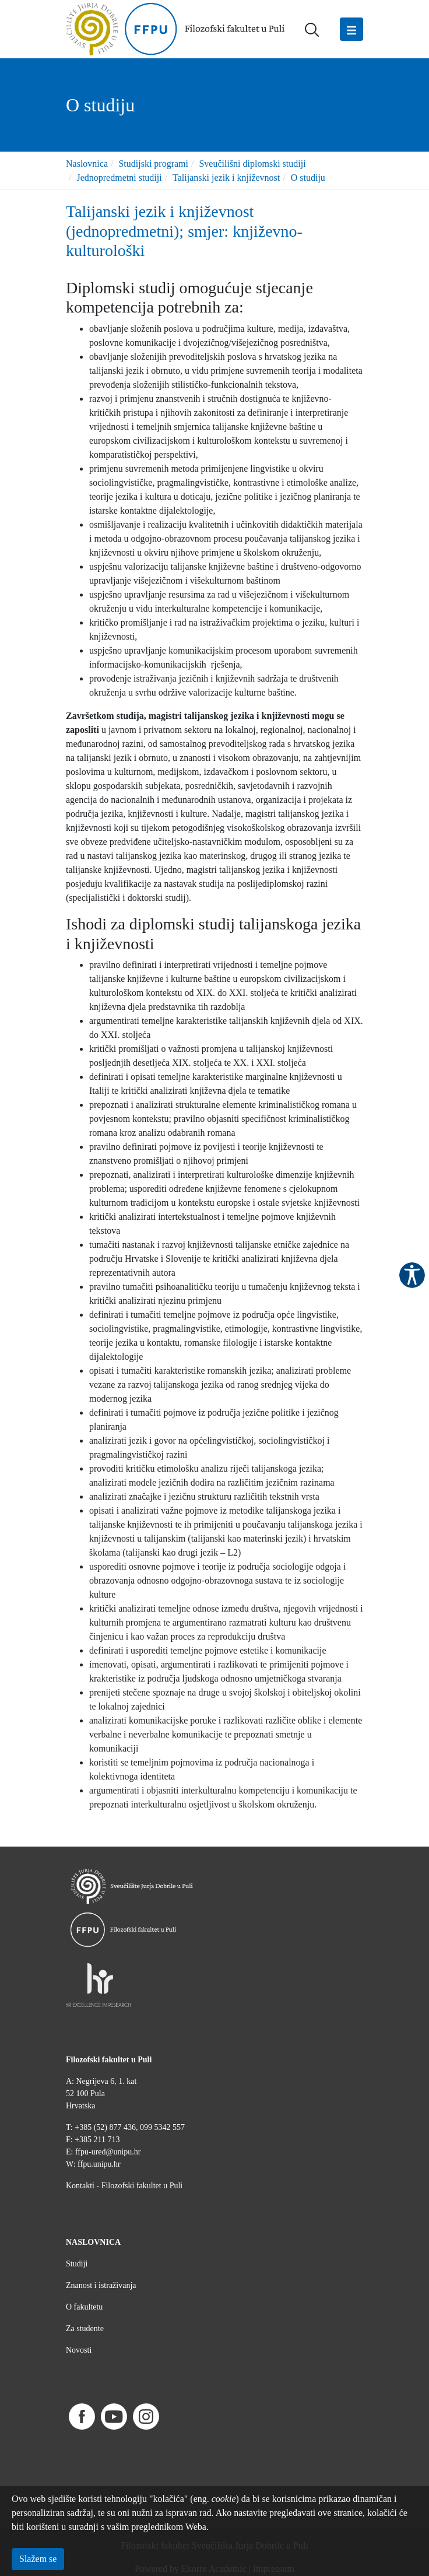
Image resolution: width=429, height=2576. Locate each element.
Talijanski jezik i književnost (226, 178)
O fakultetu (84, 2307)
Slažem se (38, 2559)
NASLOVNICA (93, 2242)
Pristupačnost (412, 1275)
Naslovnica (87, 164)
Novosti (79, 2350)
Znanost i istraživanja (101, 2285)
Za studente (85, 2328)
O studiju (308, 178)
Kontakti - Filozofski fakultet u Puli (124, 2185)
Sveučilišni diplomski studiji (252, 164)
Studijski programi (153, 164)
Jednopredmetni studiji (118, 178)
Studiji (76, 2263)
